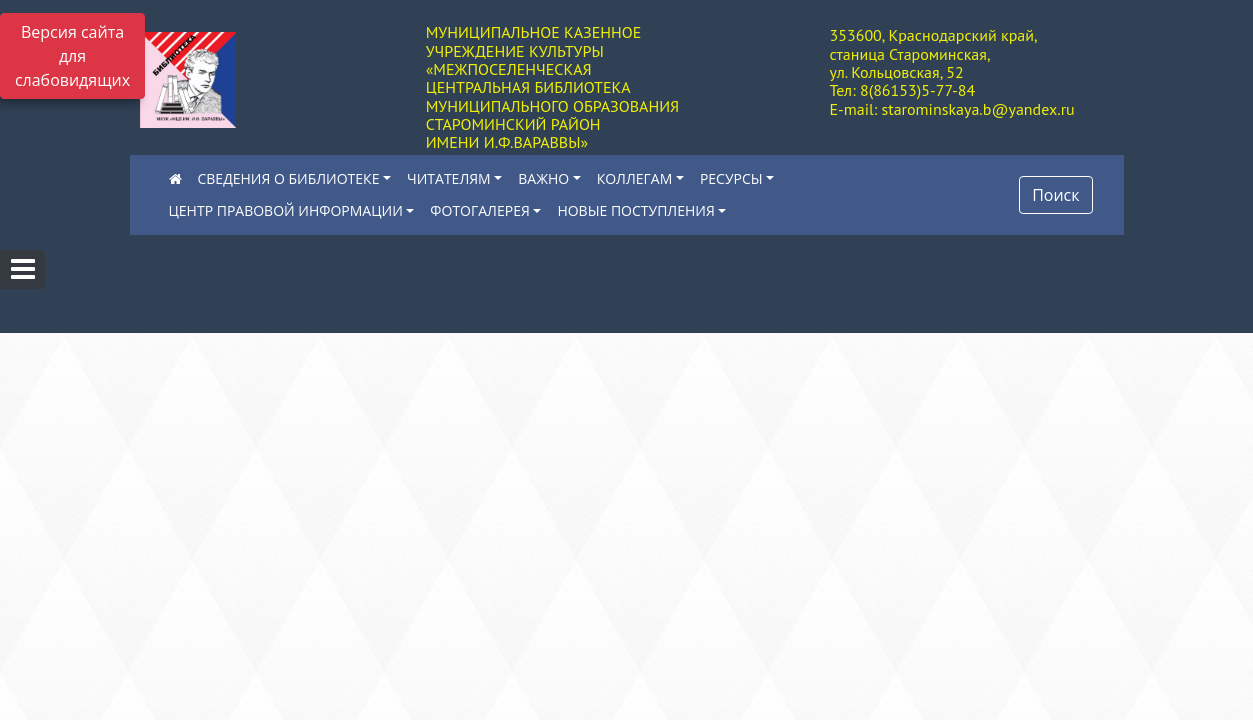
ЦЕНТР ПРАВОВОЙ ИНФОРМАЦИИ (286, 210)
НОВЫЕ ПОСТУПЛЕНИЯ (635, 210)
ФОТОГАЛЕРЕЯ (479, 210)
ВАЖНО (543, 178)
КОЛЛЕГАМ (635, 178)
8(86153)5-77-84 (917, 90)
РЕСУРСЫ (731, 178)
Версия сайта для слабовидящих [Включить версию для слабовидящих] (72, 56)
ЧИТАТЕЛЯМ (449, 178)
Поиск (1055, 195)
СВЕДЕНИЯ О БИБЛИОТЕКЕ (289, 178)
